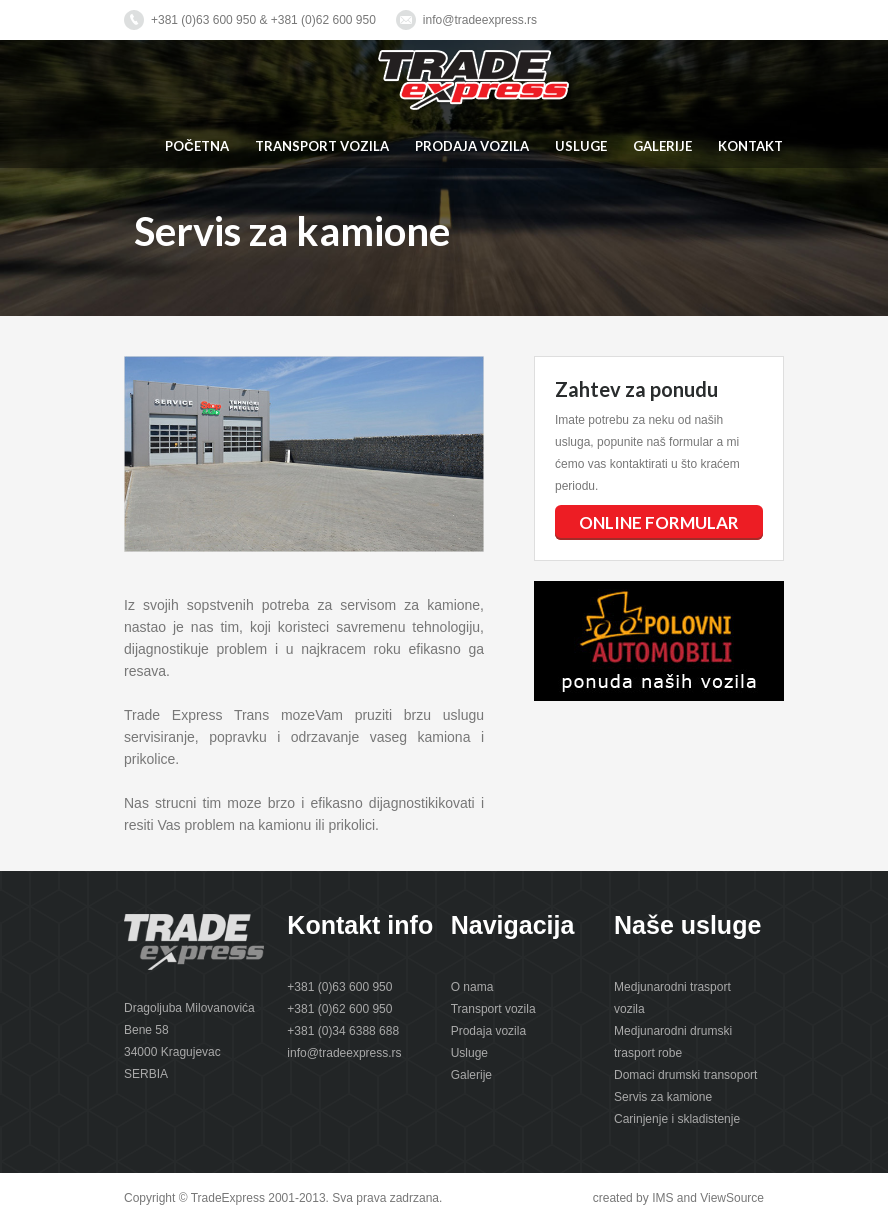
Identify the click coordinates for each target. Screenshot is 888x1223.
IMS (662, 1198)
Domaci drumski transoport (685, 1075)
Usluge (469, 1053)
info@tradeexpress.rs (480, 20)
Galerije (471, 1075)
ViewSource (732, 1198)
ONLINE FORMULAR (659, 522)
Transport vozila (493, 1009)
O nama (472, 987)
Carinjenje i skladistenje (677, 1119)
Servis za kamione (663, 1097)
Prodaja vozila (488, 1031)
